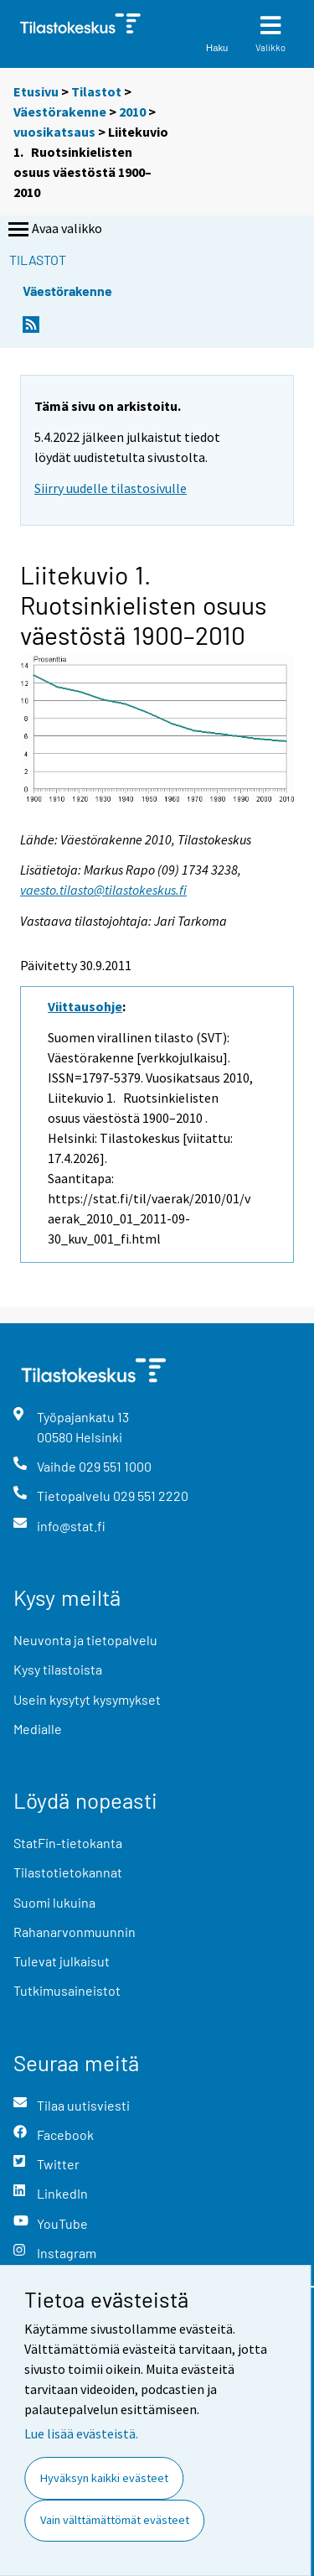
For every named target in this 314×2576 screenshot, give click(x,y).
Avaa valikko (53, 229)
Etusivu (36, 91)
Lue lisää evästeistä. (81, 2433)
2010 (132, 111)
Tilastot (96, 91)
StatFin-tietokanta (67, 1843)
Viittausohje (85, 1006)
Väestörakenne (59, 111)
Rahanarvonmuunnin (74, 1932)
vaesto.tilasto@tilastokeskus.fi (103, 889)
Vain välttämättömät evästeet (114, 2519)
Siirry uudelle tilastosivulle (110, 488)
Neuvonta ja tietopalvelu (85, 1640)
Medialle (37, 1729)
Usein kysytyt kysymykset (87, 1699)
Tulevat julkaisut (61, 1961)
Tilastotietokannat (67, 1872)
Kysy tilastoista (57, 1669)
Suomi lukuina (54, 1902)
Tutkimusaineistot (67, 1990)
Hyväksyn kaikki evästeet (104, 2477)
